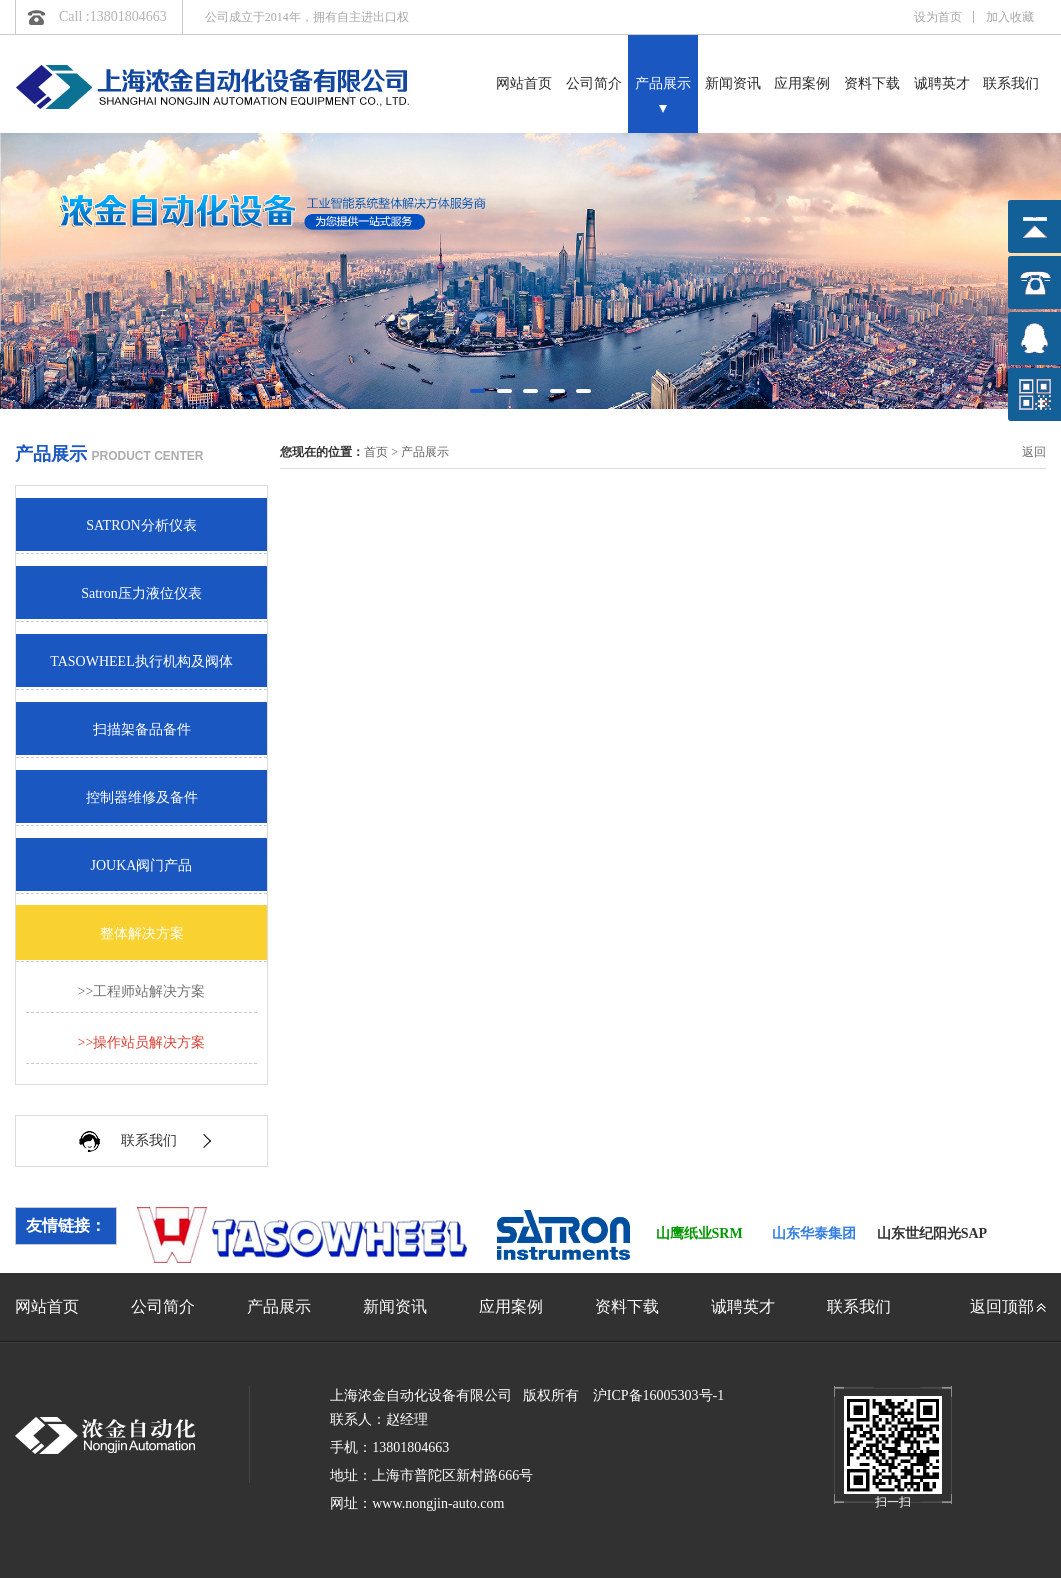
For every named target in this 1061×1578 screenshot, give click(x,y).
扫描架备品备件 (142, 729)
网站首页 (524, 83)
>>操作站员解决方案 (142, 1042)
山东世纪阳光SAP (932, 1233)
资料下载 (872, 83)
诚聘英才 (942, 83)
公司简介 (594, 83)
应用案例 (802, 83)
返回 (1034, 452)
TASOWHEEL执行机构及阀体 (141, 661)
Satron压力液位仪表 (141, 593)
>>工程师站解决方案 (142, 991)
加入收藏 (1010, 17)
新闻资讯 (733, 83)
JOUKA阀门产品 (142, 865)
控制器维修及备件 (142, 797)
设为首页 (938, 17)
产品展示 (663, 83)
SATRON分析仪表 (141, 525)
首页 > (382, 452)
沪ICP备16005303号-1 (658, 1395)
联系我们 (1011, 83)
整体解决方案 (142, 933)
